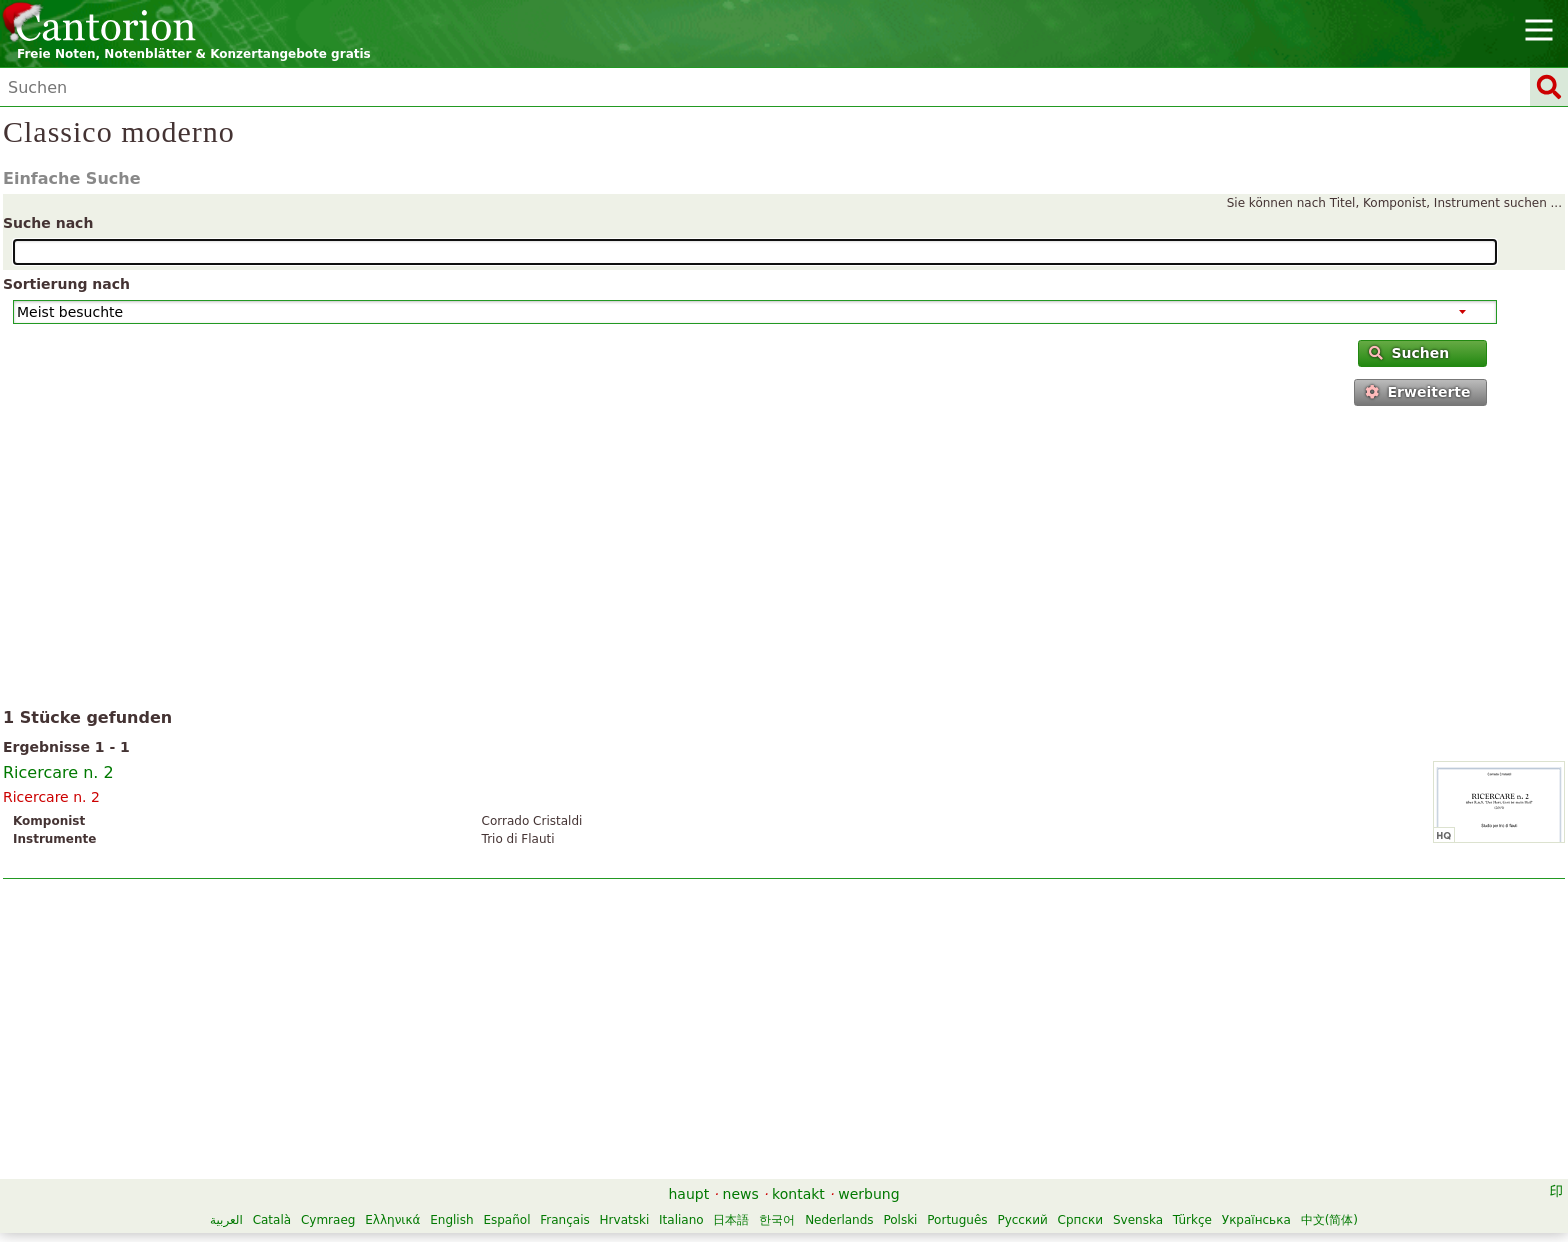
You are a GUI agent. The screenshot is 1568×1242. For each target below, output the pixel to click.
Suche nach (48, 223)
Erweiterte (1417, 392)
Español (506, 1220)
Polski (900, 1220)
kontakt (798, 1194)
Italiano (681, 1220)
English (451, 1220)
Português (957, 1220)
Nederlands (839, 1220)
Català (272, 1220)
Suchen (1409, 353)
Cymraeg (328, 1220)
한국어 (777, 1220)
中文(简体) (1329, 1220)
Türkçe (1192, 1220)
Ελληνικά (392, 1220)
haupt (688, 1194)
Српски (1081, 1220)
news (741, 1194)
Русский (1022, 1220)
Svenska (1138, 1220)
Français (564, 1220)
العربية (226, 1220)
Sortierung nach (66, 284)
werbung (868, 1194)
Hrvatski (625, 1220)
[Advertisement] (784, 561)
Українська (1256, 1220)
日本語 (731, 1220)
